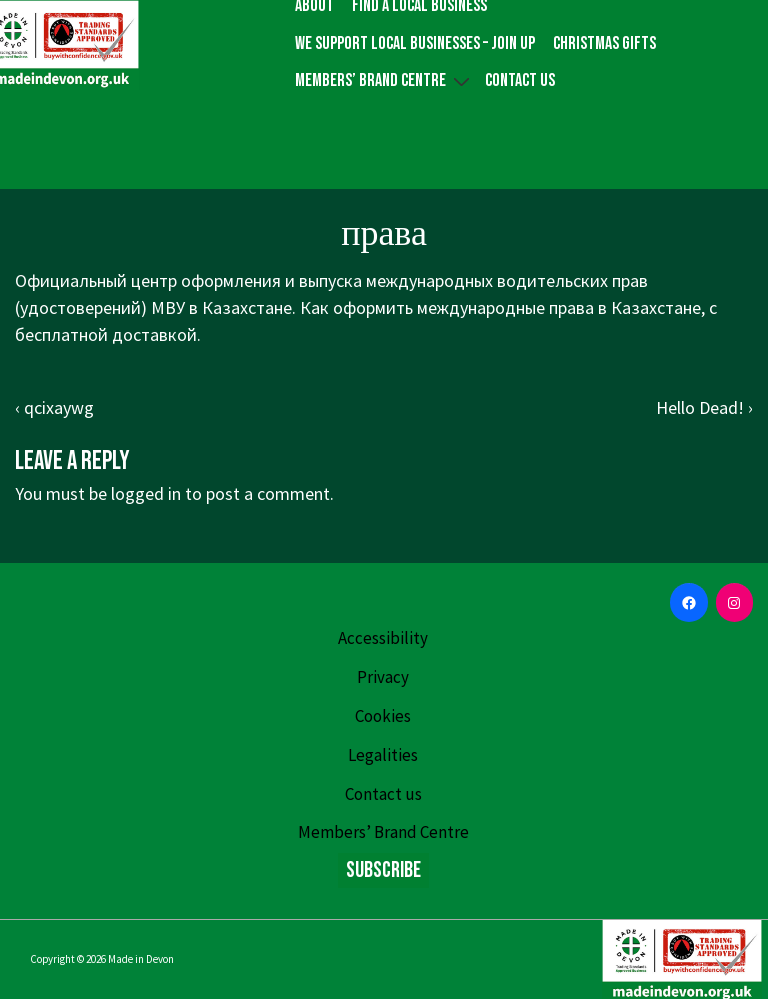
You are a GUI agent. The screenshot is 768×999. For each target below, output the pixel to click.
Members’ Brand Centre (385, 81)
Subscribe (383, 870)
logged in (146, 493)
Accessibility (383, 638)
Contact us (520, 80)
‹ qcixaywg (54, 407)
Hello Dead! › (704, 407)
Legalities (383, 755)
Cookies (383, 716)
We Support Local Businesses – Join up (415, 43)
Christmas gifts (604, 43)
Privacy (383, 677)
